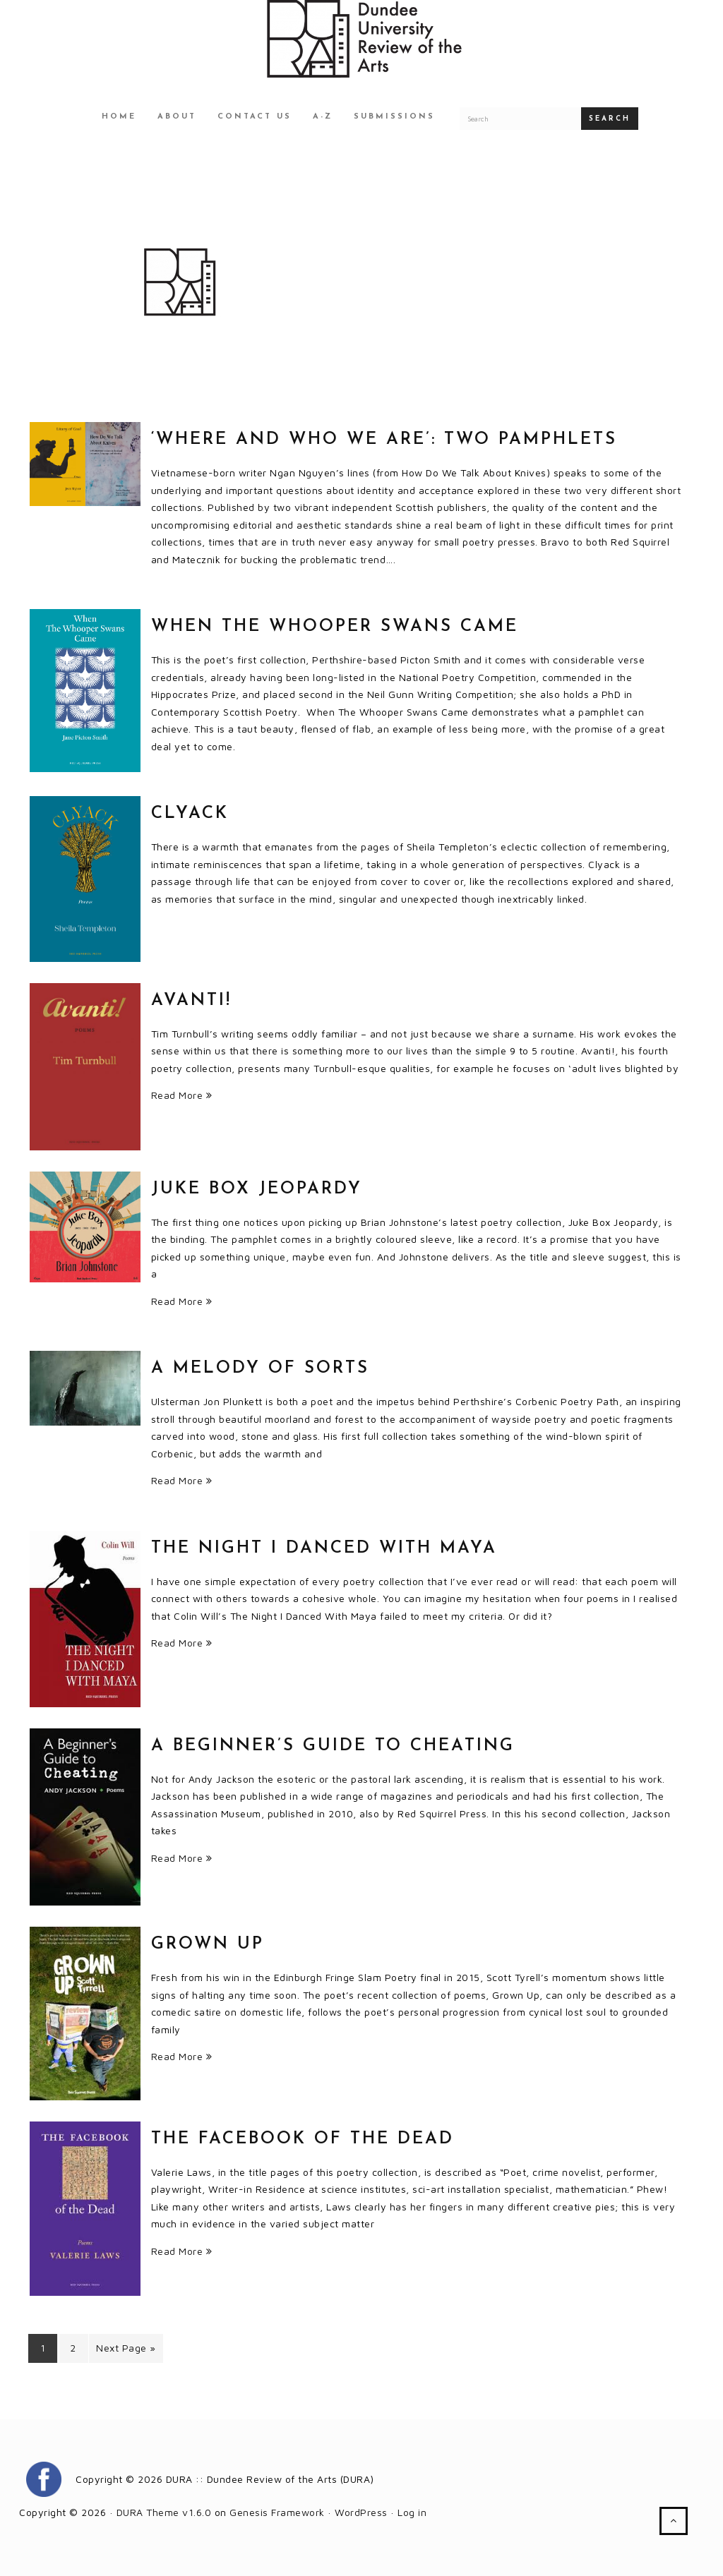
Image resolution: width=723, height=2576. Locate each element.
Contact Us (254, 117)
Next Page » (126, 2348)
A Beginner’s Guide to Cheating (333, 1746)
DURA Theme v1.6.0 (164, 2512)
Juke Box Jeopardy (256, 1189)
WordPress (361, 2512)
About (176, 117)
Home (119, 117)
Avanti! (191, 1000)
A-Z (323, 117)
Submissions (394, 117)
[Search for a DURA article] (520, 118)
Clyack (190, 813)
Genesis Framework (277, 2512)
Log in (412, 2512)
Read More (182, 1095)
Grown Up (207, 1944)
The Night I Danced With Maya (324, 1548)
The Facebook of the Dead (302, 2139)
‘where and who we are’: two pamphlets (384, 439)
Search (610, 119)
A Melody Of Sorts (260, 1368)
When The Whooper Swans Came (334, 626)
